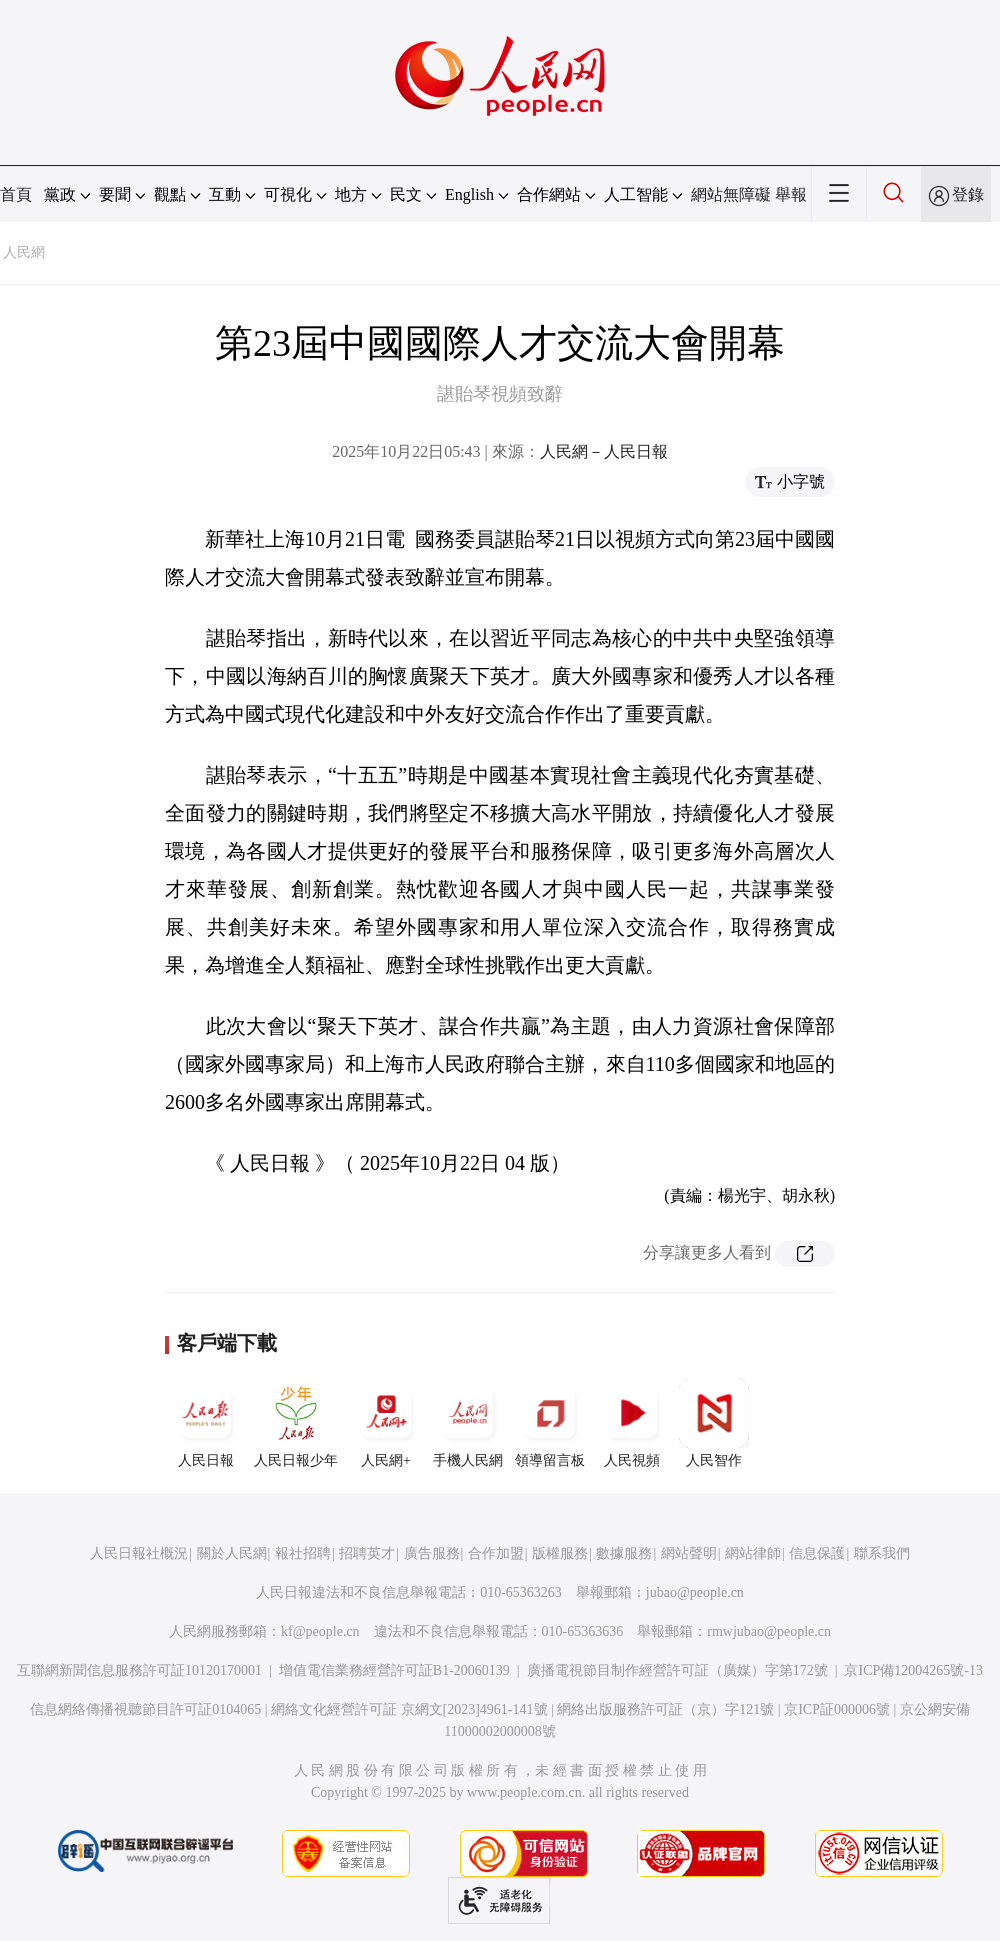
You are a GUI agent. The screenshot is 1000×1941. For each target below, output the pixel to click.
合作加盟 (496, 1553)
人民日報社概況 (139, 1553)
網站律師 (753, 1553)
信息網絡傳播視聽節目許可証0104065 (145, 1709)
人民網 (24, 252)
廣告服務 (432, 1553)
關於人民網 (232, 1553)
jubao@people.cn (695, 1592)
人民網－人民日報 (604, 451)
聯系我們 (882, 1553)
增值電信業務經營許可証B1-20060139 (394, 1670)
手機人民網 (468, 1423)
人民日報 (206, 1423)
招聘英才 (367, 1553)
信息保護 (817, 1553)
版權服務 (560, 1553)
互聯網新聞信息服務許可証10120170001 (139, 1670)
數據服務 (624, 1553)
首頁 (16, 194)
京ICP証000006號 (837, 1709)
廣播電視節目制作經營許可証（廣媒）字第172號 (677, 1670)
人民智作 (714, 1423)
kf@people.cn (320, 1631)
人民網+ (386, 1423)
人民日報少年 (296, 1423)
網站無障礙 (731, 194)
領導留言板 (550, 1423)
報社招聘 (303, 1553)
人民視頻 (632, 1423)
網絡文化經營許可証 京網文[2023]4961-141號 (409, 1709)
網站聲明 (689, 1553)
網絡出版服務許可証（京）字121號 (665, 1709)
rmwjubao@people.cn (769, 1631)
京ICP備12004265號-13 (913, 1670)
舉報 (791, 194)
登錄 (968, 194)
